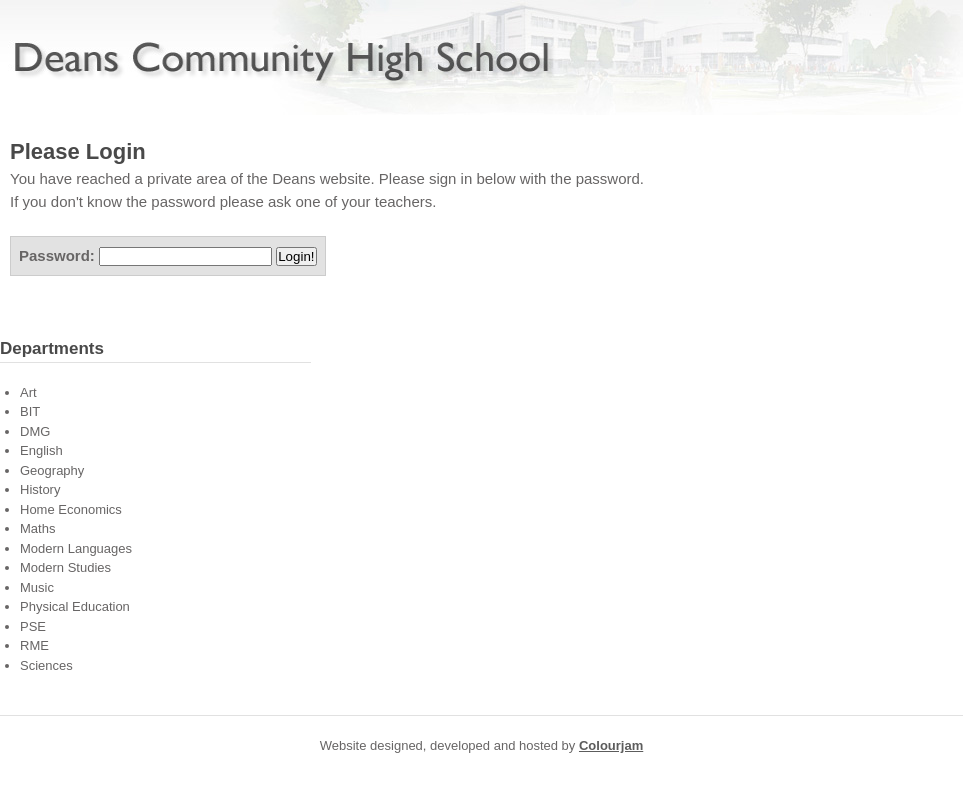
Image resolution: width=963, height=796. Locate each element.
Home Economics (71, 509)
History (40, 489)
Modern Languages (76, 548)
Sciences (46, 665)
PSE (33, 626)
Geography (52, 470)
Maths (37, 528)
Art (28, 392)
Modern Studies (65, 567)
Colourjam (611, 745)
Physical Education (75, 606)
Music (37, 587)
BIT (30, 411)
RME (34, 645)
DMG (35, 431)
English (41, 450)
